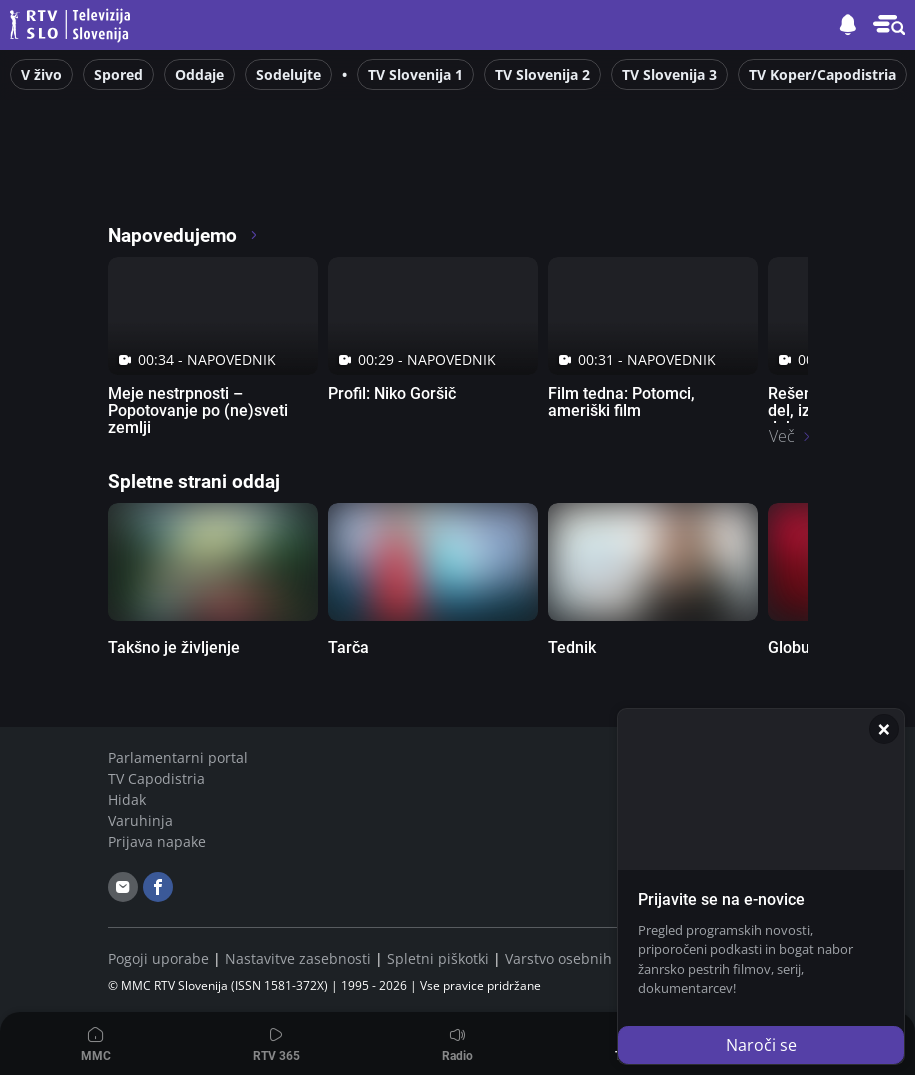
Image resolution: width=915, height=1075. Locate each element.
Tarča (348, 647)
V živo (41, 74)
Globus (793, 647)
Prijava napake (157, 841)
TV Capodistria (156, 778)
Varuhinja (140, 820)
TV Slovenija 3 (669, 74)
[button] (889, 25)
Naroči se (761, 1045)
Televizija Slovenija (73, 25)
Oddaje (199, 74)
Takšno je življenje (174, 647)
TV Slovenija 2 (542, 74)
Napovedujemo (183, 235)
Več (782, 436)
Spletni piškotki (438, 958)
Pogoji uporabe (158, 958)
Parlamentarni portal (178, 757)
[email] (123, 887)
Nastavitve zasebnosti (298, 958)
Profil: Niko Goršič (392, 393)
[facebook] (158, 887)
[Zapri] (884, 729)
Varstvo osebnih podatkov (591, 958)
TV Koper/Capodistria (822, 74)
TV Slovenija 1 (415, 74)
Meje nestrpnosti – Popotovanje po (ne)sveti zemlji (198, 410)
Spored (118, 74)
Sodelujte (288, 74)
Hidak (127, 799)
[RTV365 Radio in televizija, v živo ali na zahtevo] (290, 180)
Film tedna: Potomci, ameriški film (621, 402)
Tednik (572, 647)
